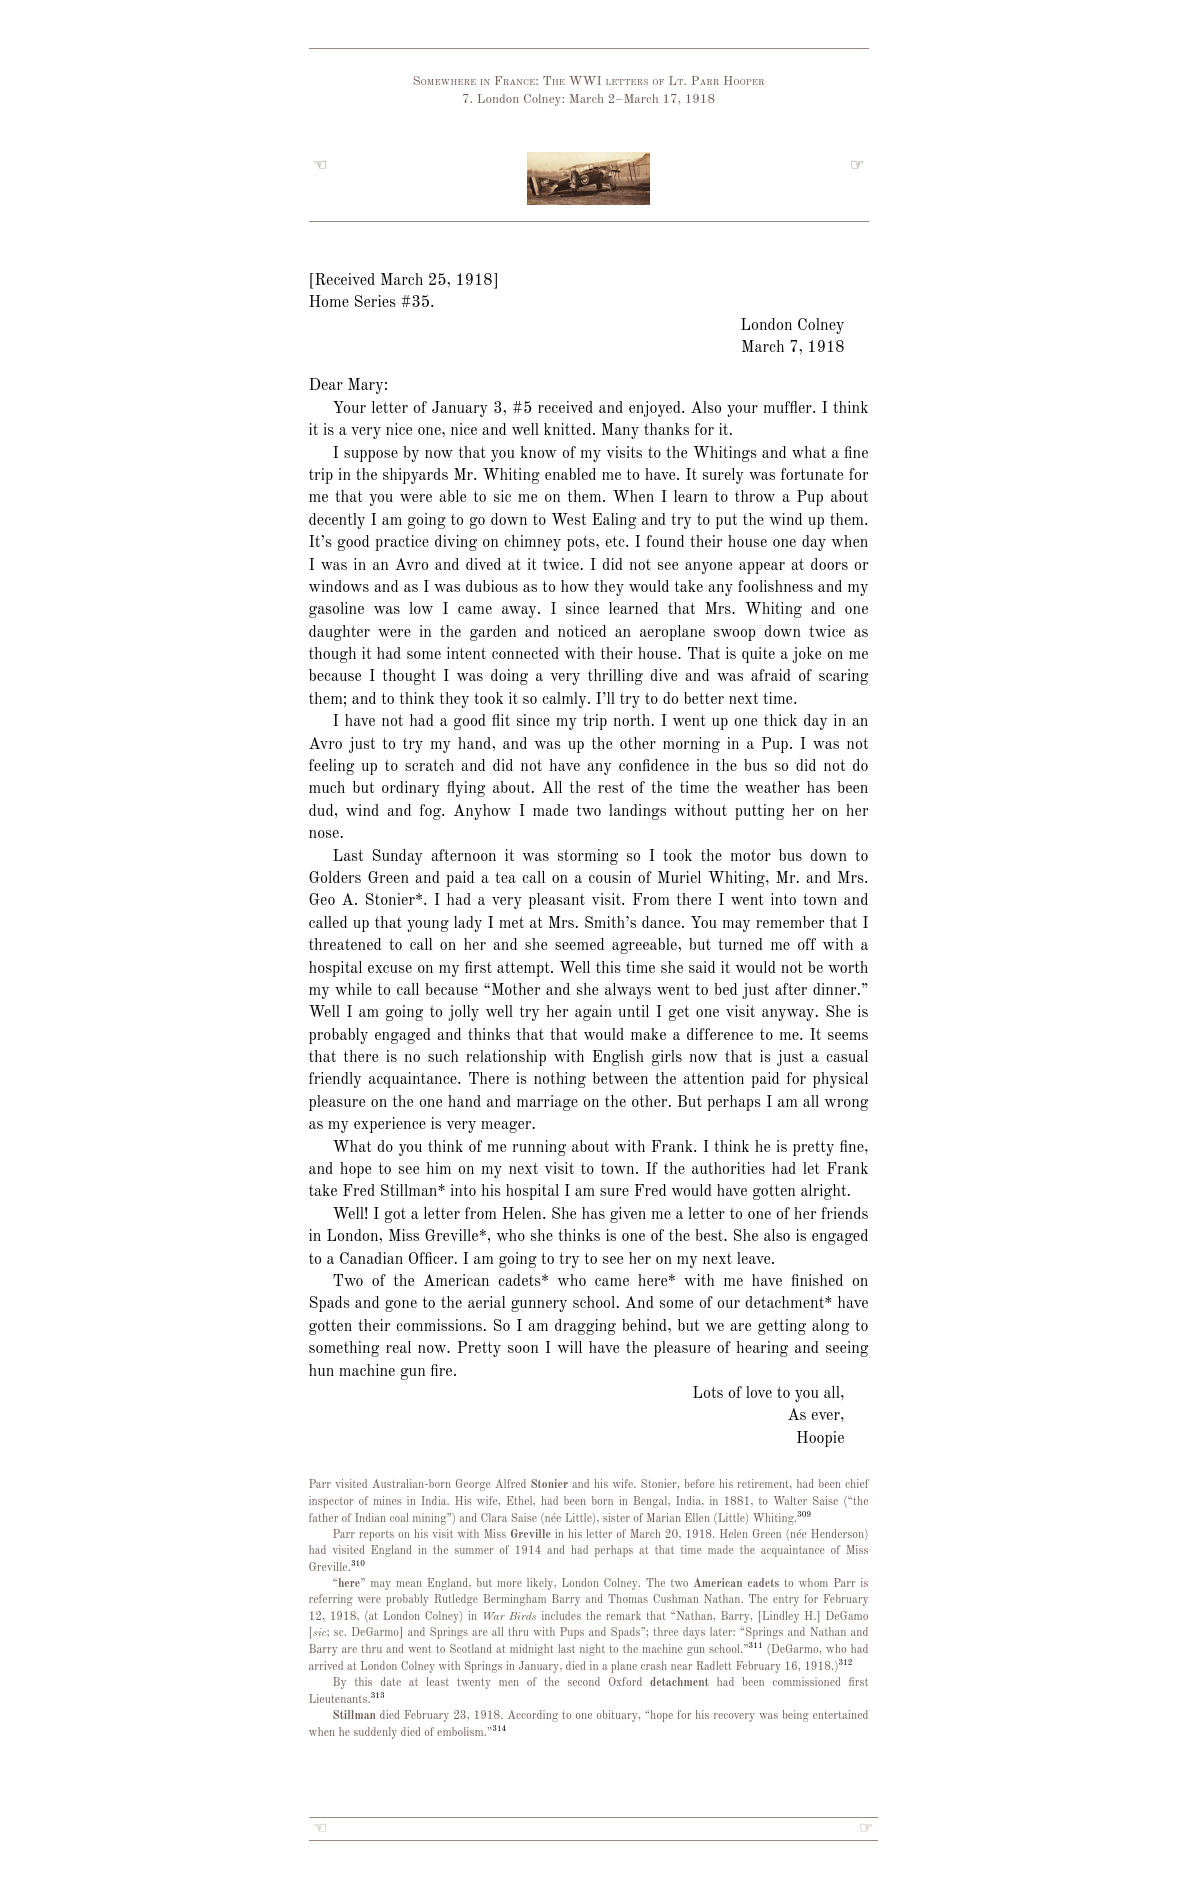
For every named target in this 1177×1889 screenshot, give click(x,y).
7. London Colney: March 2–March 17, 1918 (588, 99)
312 (845, 1663)
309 (804, 1515)
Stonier (390, 901)
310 (358, 1564)
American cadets (482, 1282)
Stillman (409, 1192)
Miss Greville (433, 1237)
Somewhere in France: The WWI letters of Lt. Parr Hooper (588, 81)
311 (756, 1646)
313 (378, 1696)
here (653, 1282)
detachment (784, 1304)
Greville (530, 1535)
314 (499, 1729)
